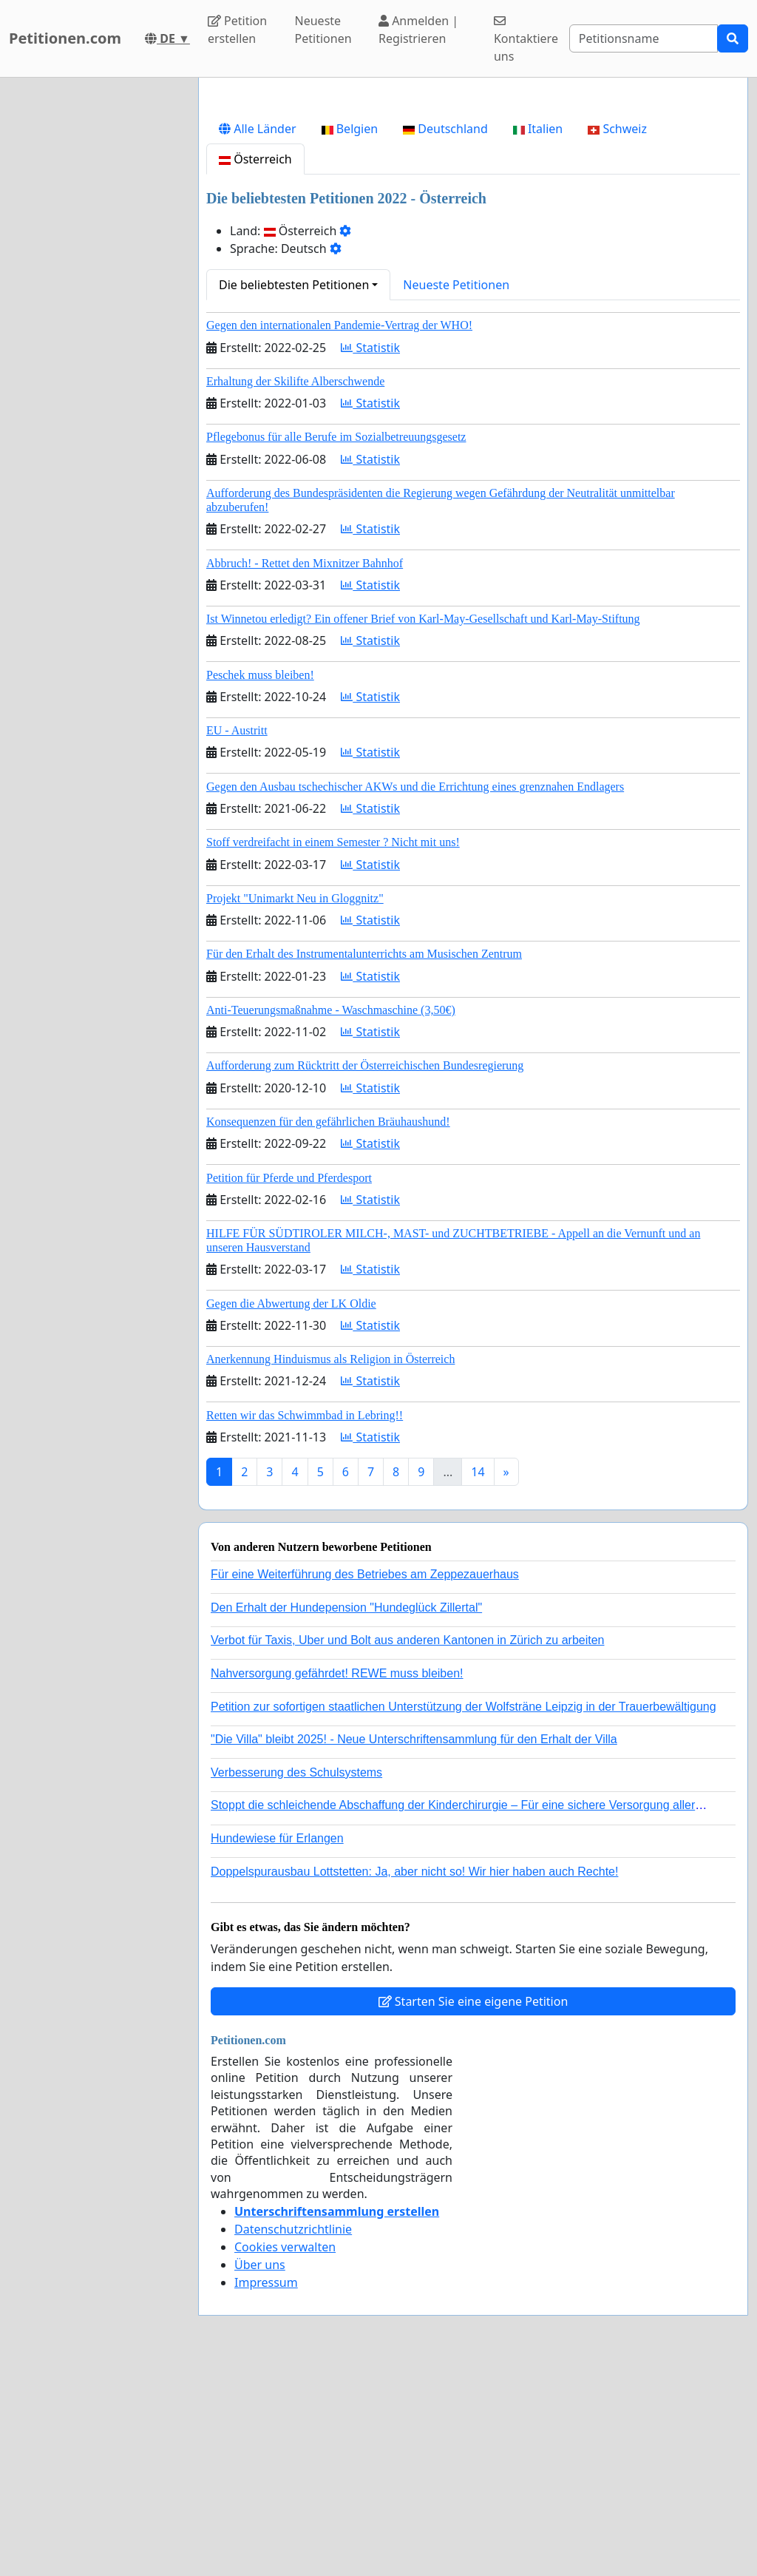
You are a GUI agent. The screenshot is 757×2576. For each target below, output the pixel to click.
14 (477, 1679)
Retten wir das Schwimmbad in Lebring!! (304, 1622)
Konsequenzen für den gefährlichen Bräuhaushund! (328, 1328)
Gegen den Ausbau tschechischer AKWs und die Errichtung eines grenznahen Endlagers (415, 993)
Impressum (266, 2489)
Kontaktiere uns (526, 39)
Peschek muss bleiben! (260, 882)
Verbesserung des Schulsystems (296, 1979)
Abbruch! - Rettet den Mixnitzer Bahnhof (304, 770)
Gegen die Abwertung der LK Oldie (291, 1510)
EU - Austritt (237, 937)
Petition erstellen (237, 30)
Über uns (259, 2472)
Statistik (370, 555)
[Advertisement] (473, 204)
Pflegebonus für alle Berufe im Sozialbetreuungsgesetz (336, 644)
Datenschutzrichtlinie (293, 2436)
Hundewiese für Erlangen (277, 2045)
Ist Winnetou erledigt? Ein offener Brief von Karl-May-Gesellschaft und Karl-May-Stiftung (423, 825)
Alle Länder (257, 336)
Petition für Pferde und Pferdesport (289, 1385)
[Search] (643, 38)
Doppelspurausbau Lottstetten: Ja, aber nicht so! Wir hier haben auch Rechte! (414, 2078)
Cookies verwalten (285, 2454)
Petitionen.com (65, 38)
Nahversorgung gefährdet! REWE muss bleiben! (337, 1880)
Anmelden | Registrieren (418, 30)
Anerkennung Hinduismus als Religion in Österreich (330, 1566)
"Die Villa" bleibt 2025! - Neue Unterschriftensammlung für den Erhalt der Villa (414, 1946)
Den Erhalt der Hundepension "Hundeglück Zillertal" (346, 1814)
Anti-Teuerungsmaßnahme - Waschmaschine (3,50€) (330, 1217)
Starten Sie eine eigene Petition (473, 2208)
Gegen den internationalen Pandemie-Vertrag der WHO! (339, 532)
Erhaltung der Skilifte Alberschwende (295, 588)
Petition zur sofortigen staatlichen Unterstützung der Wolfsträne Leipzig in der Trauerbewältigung (463, 1913)
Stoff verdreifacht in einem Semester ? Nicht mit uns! (333, 1049)
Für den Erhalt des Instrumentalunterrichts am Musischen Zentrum (364, 1161)
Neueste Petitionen (323, 30)
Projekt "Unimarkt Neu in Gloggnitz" (295, 1105)
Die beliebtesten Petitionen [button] (294, 492)
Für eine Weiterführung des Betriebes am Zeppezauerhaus (365, 1781)
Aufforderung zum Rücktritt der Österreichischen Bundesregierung (364, 1272)
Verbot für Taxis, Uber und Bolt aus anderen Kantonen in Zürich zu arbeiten (407, 1847)
